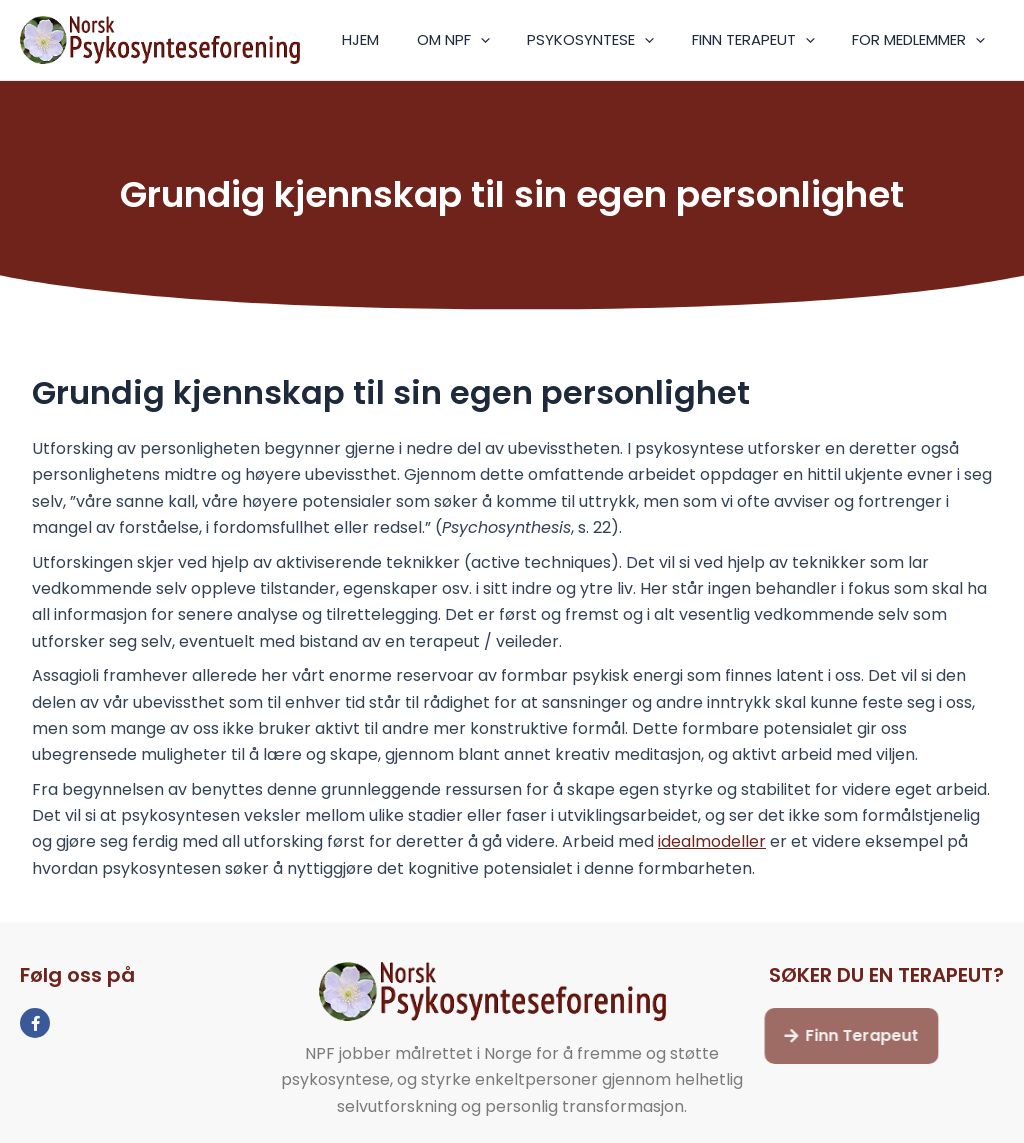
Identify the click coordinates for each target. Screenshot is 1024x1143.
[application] (506, 40)
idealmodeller (712, 841)
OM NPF (479, 40)
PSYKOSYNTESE (609, 40)
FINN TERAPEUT (764, 40)
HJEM (394, 39)
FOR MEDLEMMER (922, 40)
